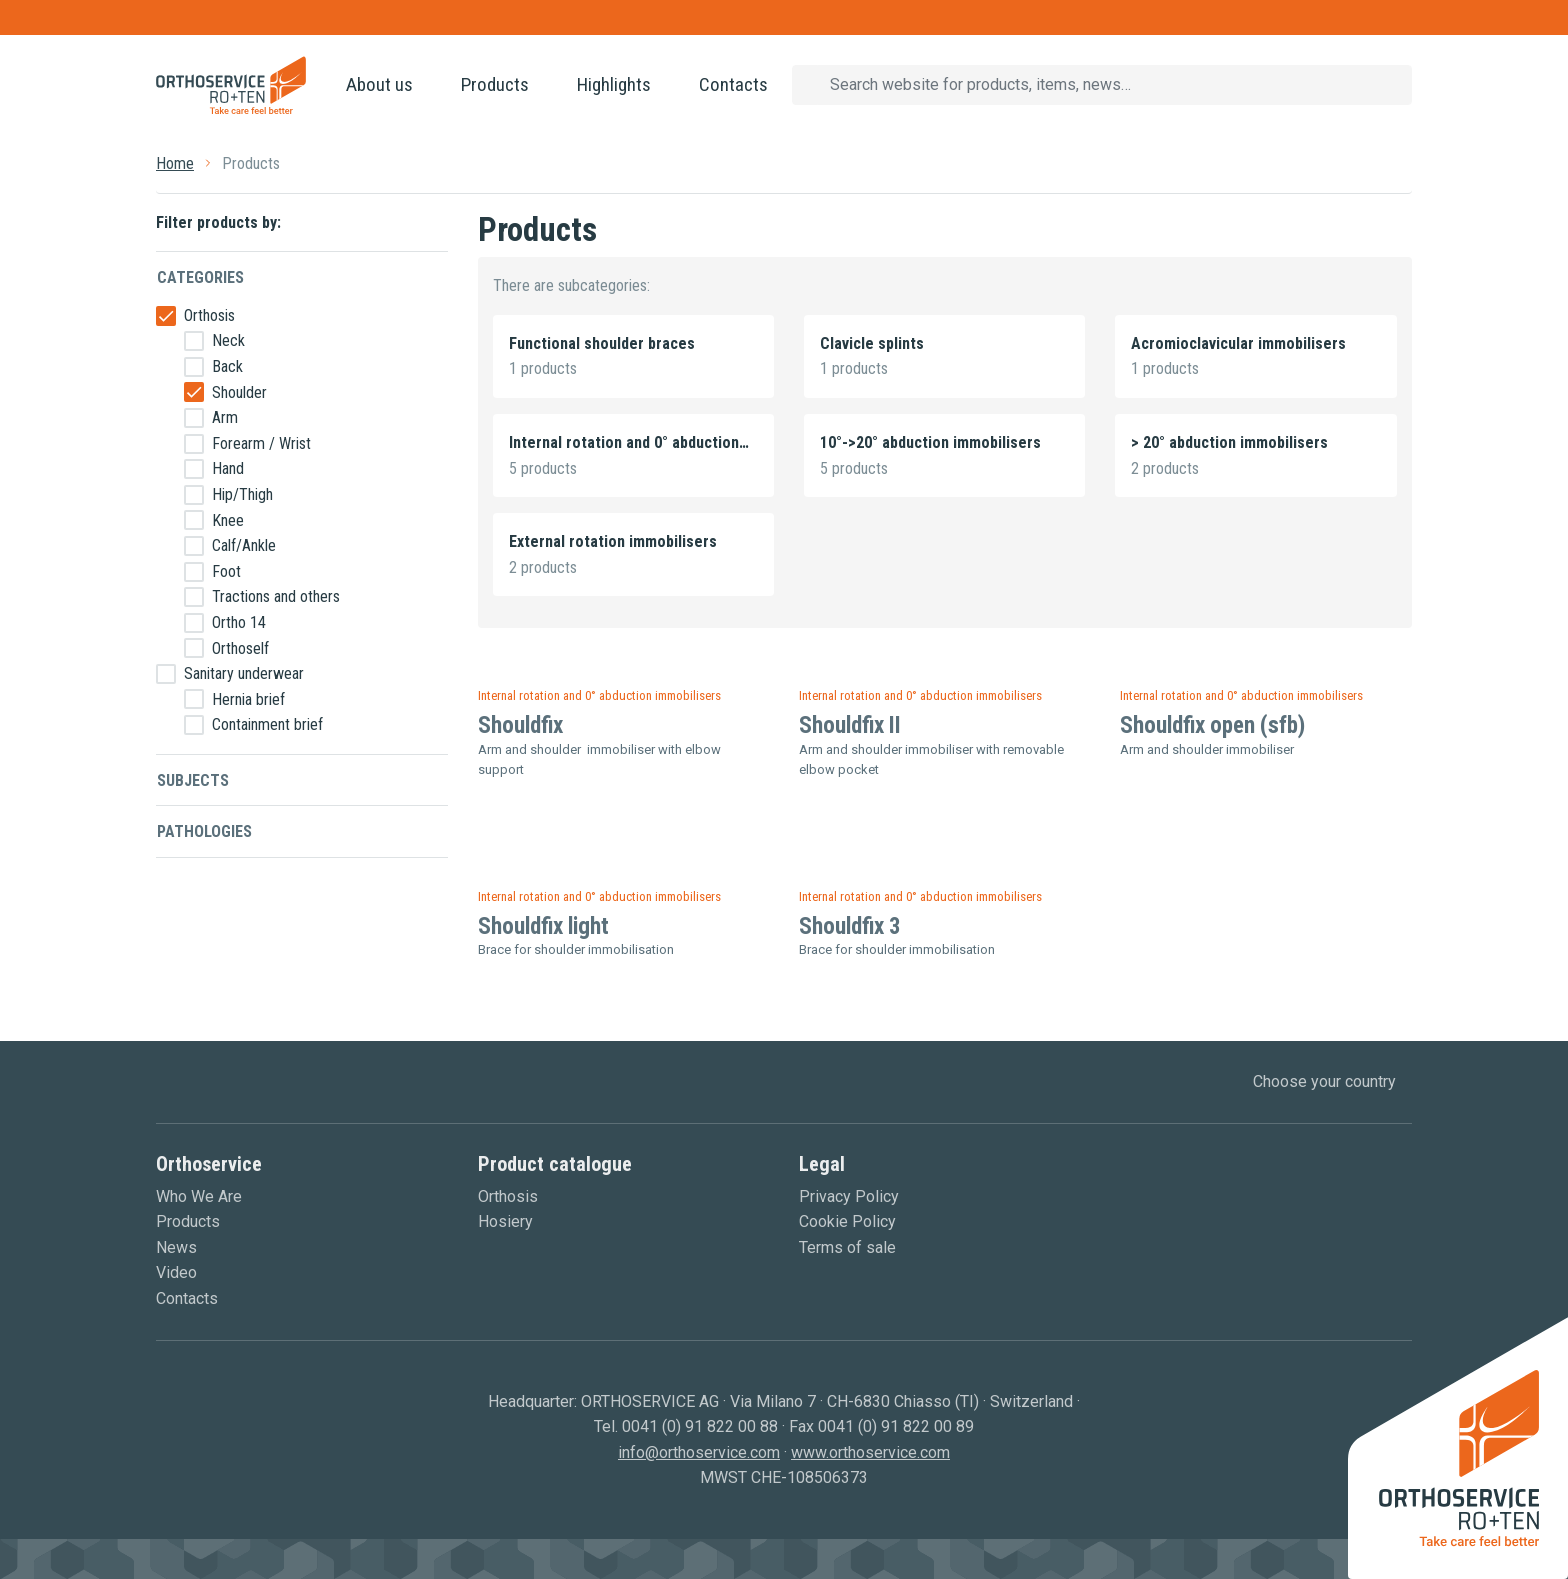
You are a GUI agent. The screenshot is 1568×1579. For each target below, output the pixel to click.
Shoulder (239, 392)
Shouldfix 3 (850, 926)
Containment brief (267, 724)
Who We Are (199, 1196)
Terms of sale (847, 1247)
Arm (225, 417)
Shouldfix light (543, 926)
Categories (200, 277)
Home (175, 163)
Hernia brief (248, 699)
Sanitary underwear (244, 673)
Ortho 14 (239, 622)
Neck (228, 340)
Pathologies (204, 831)
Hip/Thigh (242, 494)
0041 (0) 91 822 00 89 (896, 1426)
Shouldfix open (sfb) (1212, 725)
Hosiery (505, 1221)
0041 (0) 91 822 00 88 (700, 1426)
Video (176, 1272)
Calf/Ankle (244, 545)
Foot (226, 571)
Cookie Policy (847, 1221)
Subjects (193, 780)
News (176, 1247)
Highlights (614, 84)
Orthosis (209, 315)
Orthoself (240, 648)
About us (379, 84)
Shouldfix (520, 725)
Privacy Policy (849, 1196)
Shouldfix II (850, 725)
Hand (228, 468)
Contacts (733, 84)
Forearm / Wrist (261, 443)
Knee (228, 520)
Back (227, 366)
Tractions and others (276, 596)
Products (495, 84)
